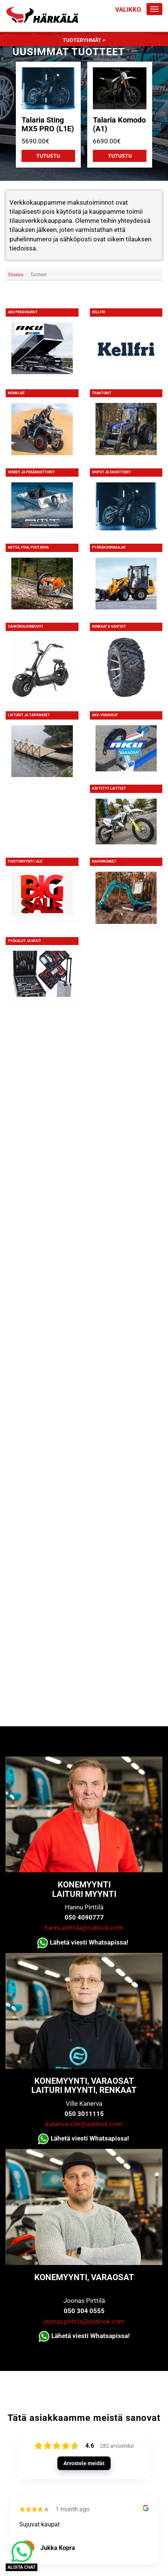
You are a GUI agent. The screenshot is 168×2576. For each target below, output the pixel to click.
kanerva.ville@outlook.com (84, 2124)
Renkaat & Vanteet (109, 626)
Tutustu (48, 156)
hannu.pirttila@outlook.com (84, 1927)
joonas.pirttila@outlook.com (84, 2321)
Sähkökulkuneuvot (25, 626)
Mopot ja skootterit (111, 472)
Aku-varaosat (105, 715)
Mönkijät (16, 393)
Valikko (128, 9)
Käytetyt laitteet (109, 788)
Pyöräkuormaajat (109, 547)
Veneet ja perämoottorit (31, 472)
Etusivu (15, 274)
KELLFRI (98, 312)
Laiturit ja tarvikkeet (29, 715)
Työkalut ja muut (24, 941)
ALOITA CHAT (21, 2567)
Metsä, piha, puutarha (28, 547)
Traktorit (101, 393)
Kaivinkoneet (104, 861)
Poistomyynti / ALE (25, 861)
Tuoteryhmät (84, 40)
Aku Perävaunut (23, 312)
